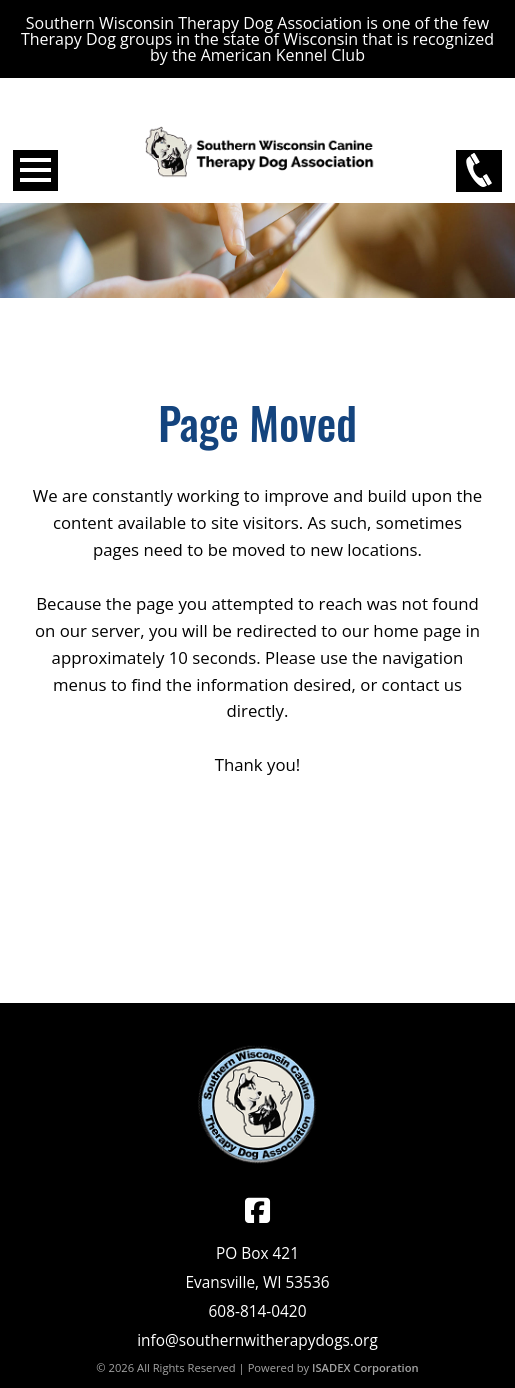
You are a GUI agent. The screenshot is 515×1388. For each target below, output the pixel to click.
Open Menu (35, 170)
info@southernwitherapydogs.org (257, 1340)
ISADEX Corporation (365, 1367)
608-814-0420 (258, 1311)
